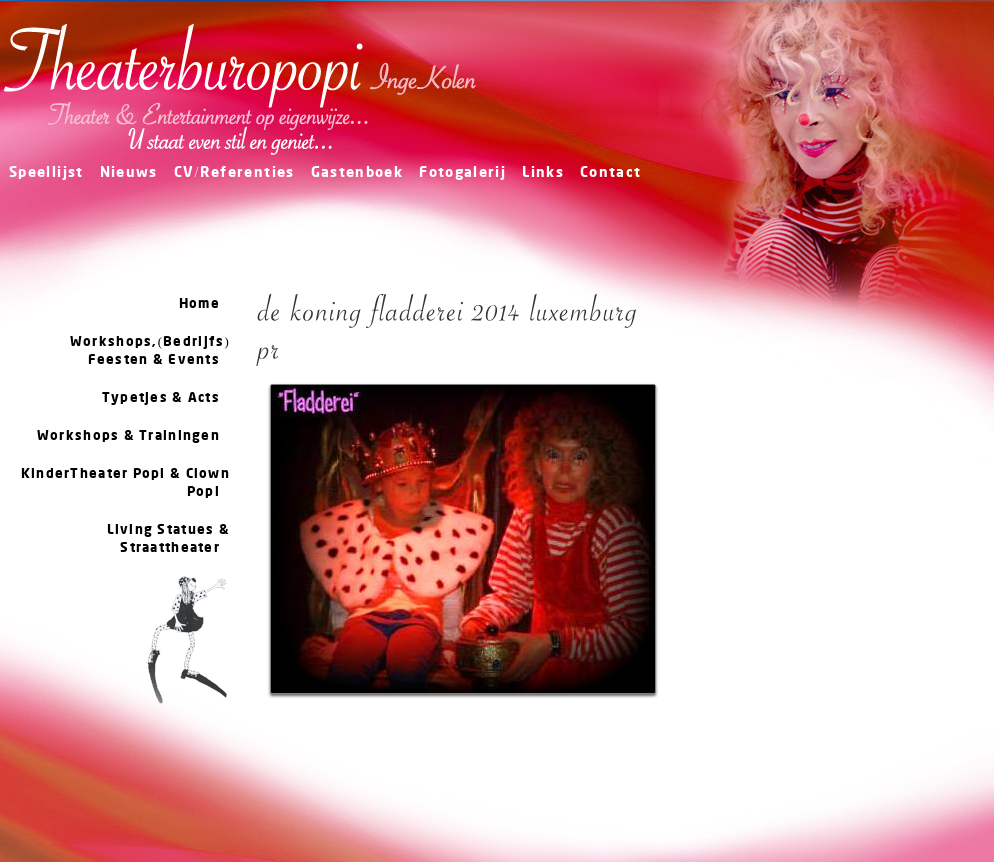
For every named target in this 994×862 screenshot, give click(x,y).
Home (199, 304)
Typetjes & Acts (161, 398)
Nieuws (129, 173)
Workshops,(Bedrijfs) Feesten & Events (150, 351)
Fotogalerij (462, 173)
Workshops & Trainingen (128, 436)
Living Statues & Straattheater (168, 539)
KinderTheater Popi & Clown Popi (125, 483)
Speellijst (46, 173)
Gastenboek (357, 173)
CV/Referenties (234, 173)
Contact (611, 173)
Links (543, 173)
